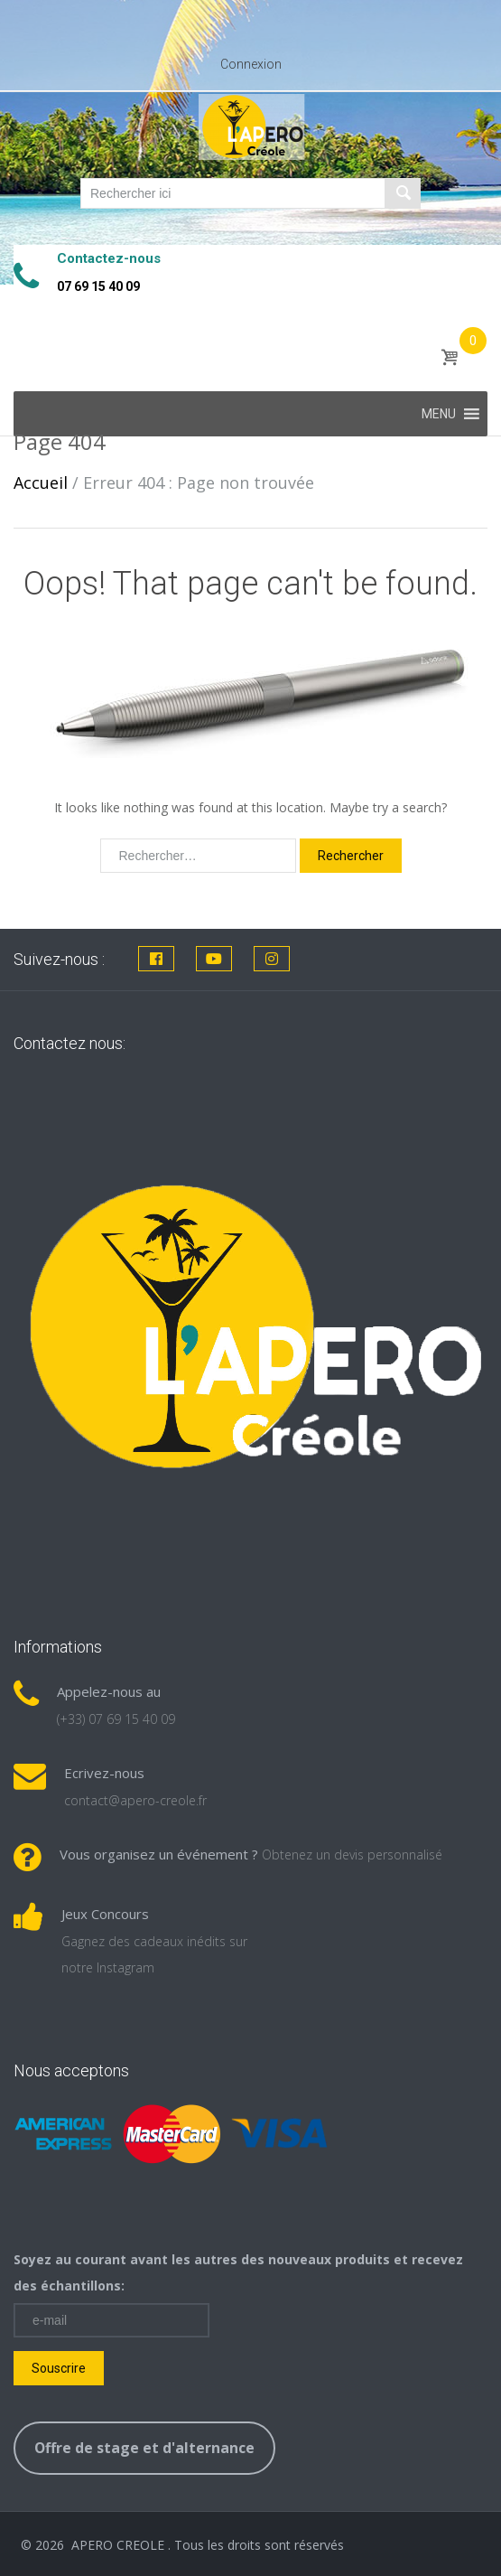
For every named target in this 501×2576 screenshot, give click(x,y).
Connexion (251, 64)
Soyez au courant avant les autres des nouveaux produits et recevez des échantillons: (238, 2272)
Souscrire (59, 2368)
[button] (439, 413)
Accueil (41, 482)
